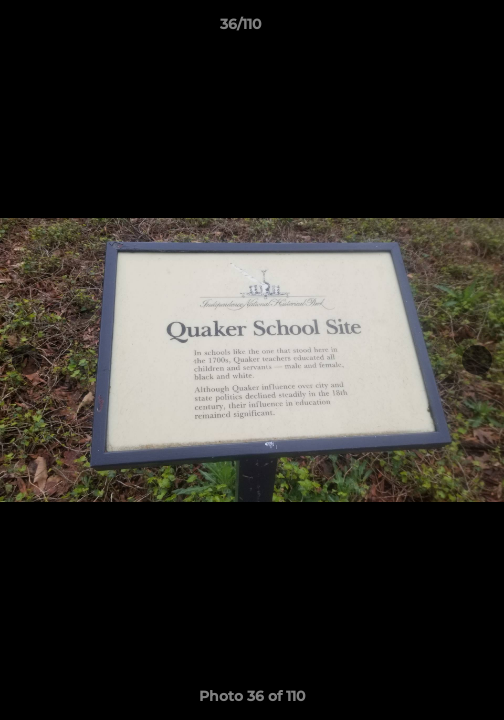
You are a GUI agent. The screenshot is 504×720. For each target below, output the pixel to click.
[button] (432, 29)
